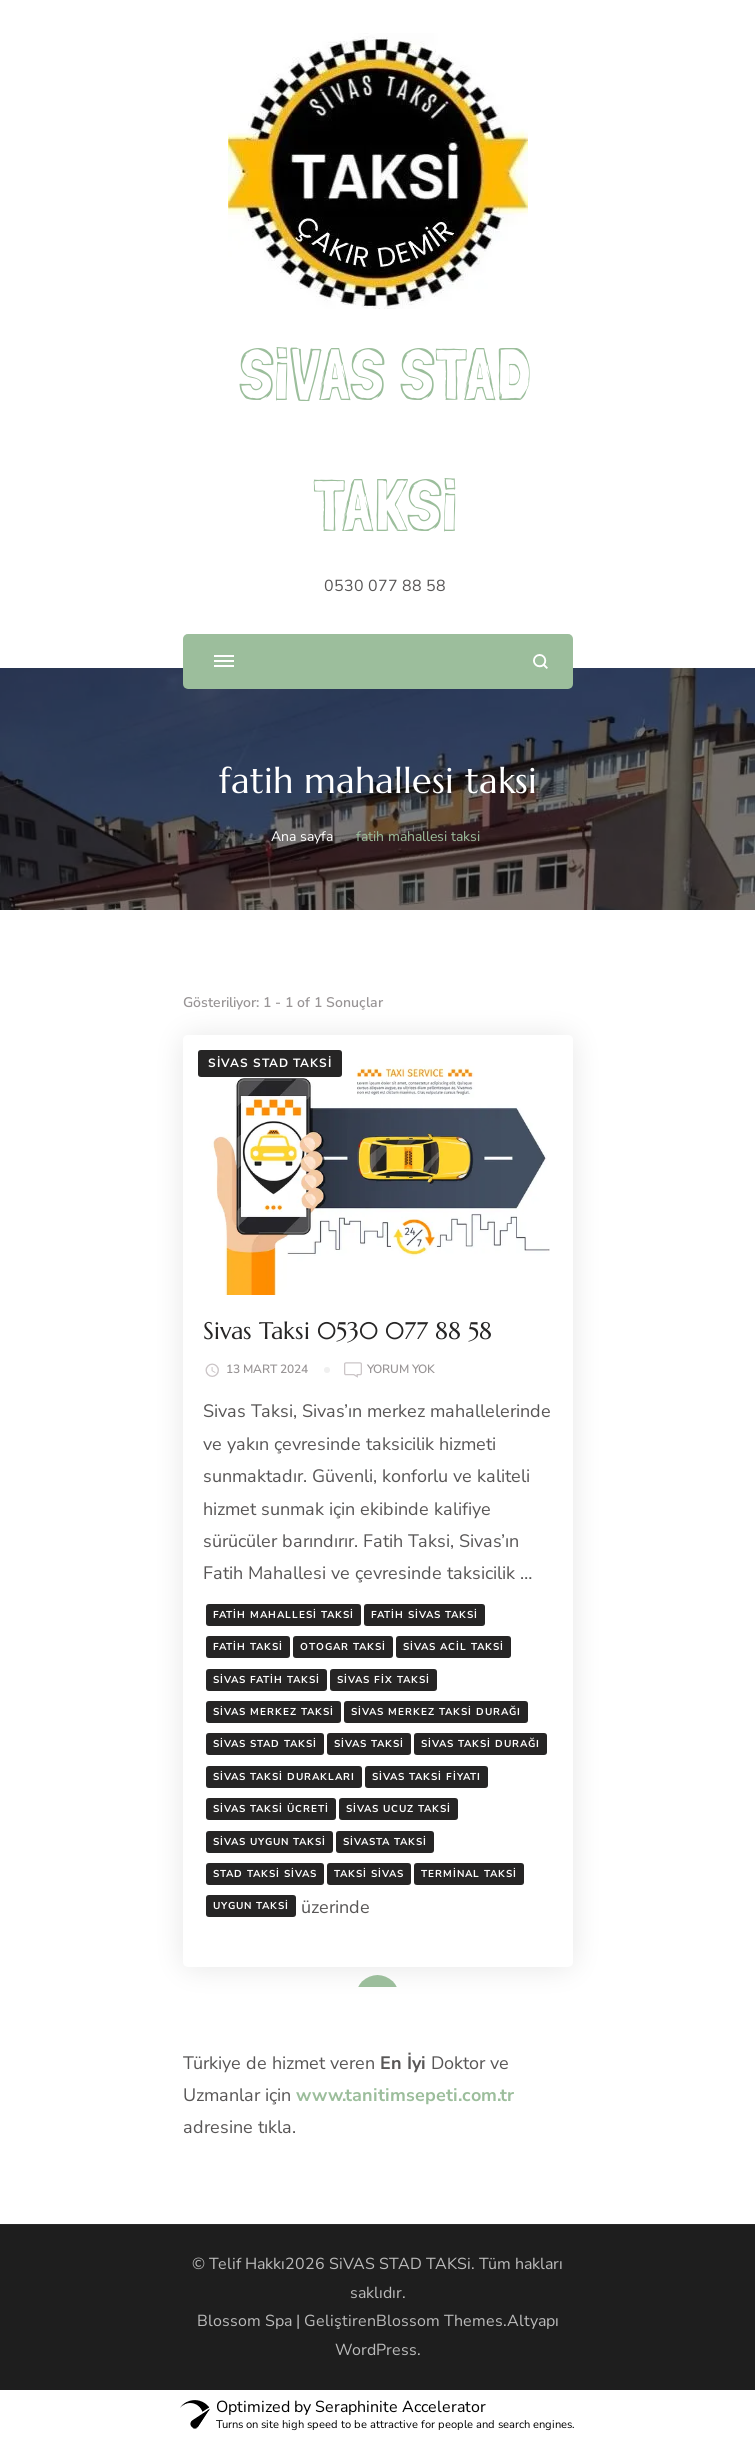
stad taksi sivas (265, 1874)
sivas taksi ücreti (271, 1809)
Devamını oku (349, 1979)
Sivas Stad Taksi (270, 1063)
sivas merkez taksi (273, 1712)
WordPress (376, 2350)
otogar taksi (343, 1647)
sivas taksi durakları (284, 1777)
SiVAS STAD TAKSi (400, 2264)
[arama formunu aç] (540, 661)
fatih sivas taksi (424, 1615)
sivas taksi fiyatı (426, 1777)
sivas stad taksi (265, 1744)
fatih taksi (248, 1647)
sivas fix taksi (383, 1680)
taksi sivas (369, 1874)
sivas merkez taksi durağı (436, 1712)
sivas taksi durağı (480, 1744)
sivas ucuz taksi (398, 1809)
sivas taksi (369, 1744)
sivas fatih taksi (266, 1680)
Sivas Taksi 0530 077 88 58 (347, 1331)
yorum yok (401, 1370)
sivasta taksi (385, 1842)
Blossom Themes (439, 2321)
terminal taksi (469, 1874)
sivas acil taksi (453, 1647)
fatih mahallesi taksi (283, 1615)
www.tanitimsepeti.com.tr (405, 2095)
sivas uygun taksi (269, 1842)
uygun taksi (251, 1906)
